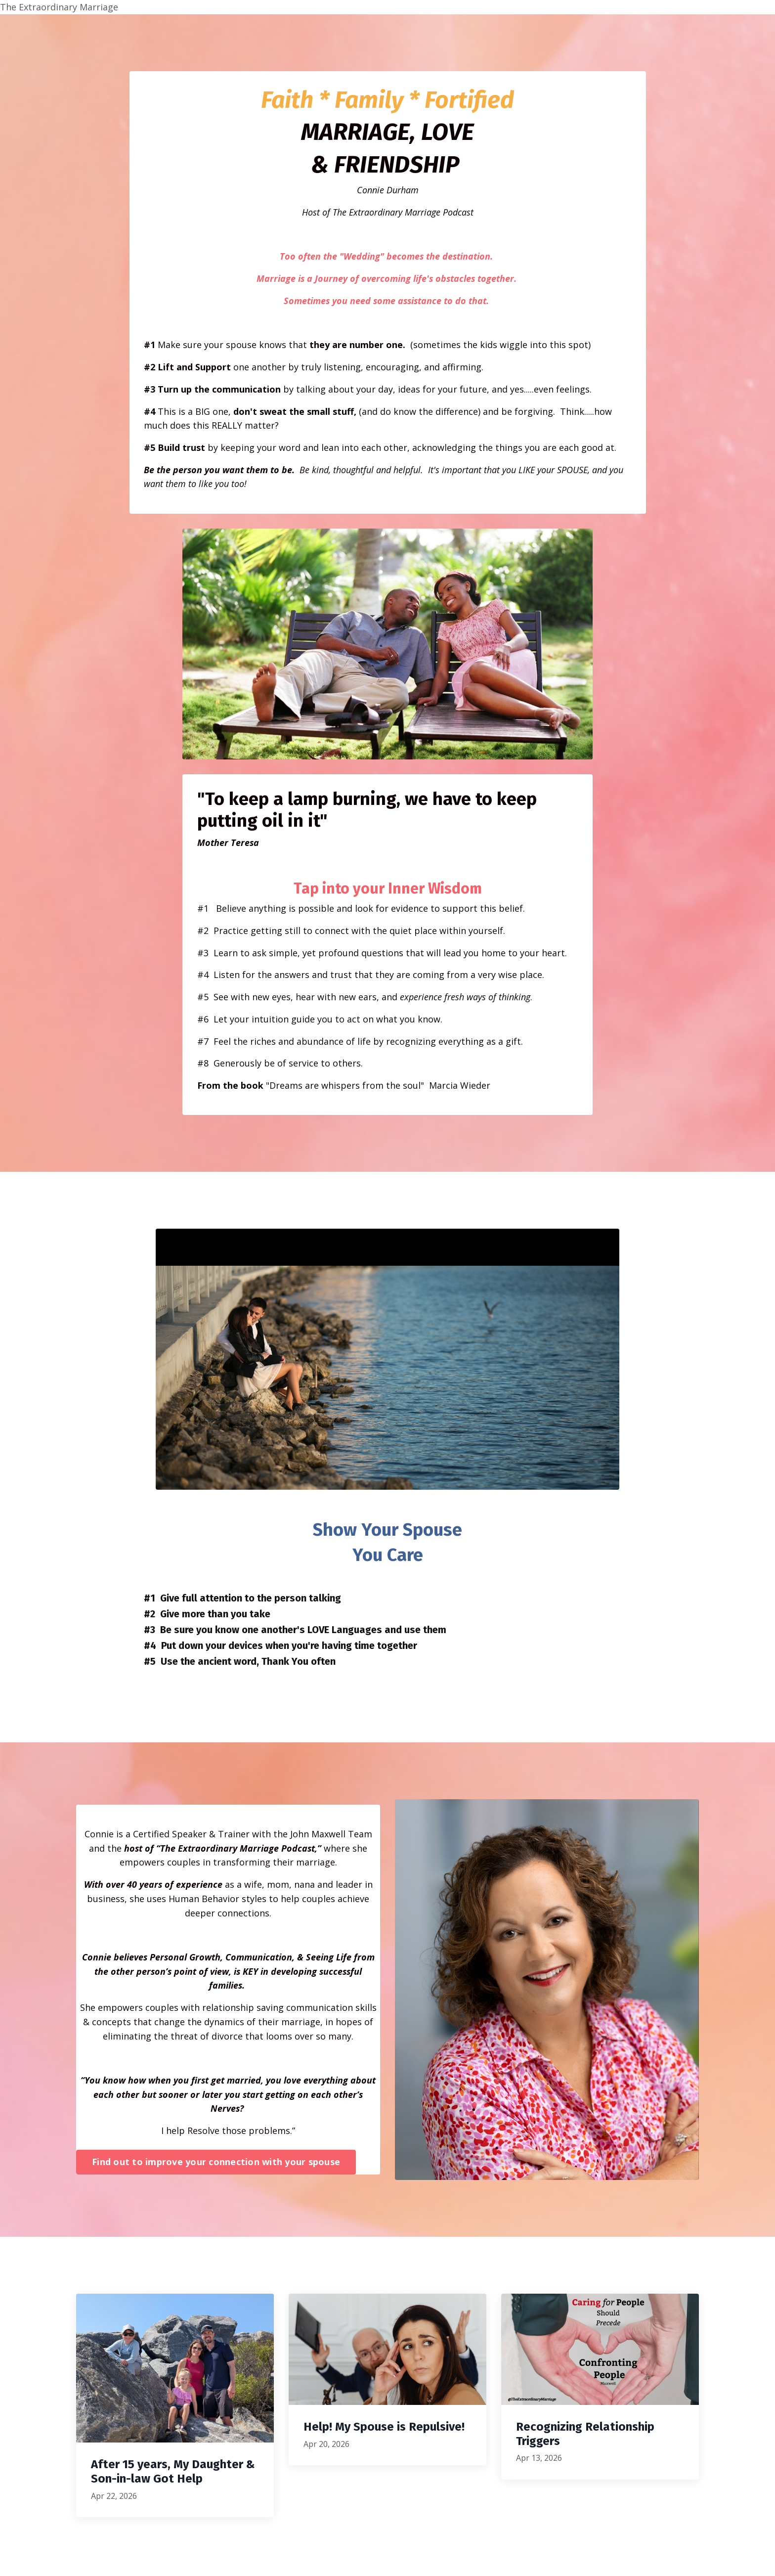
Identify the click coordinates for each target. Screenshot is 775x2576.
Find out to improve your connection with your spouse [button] (216, 2164)
